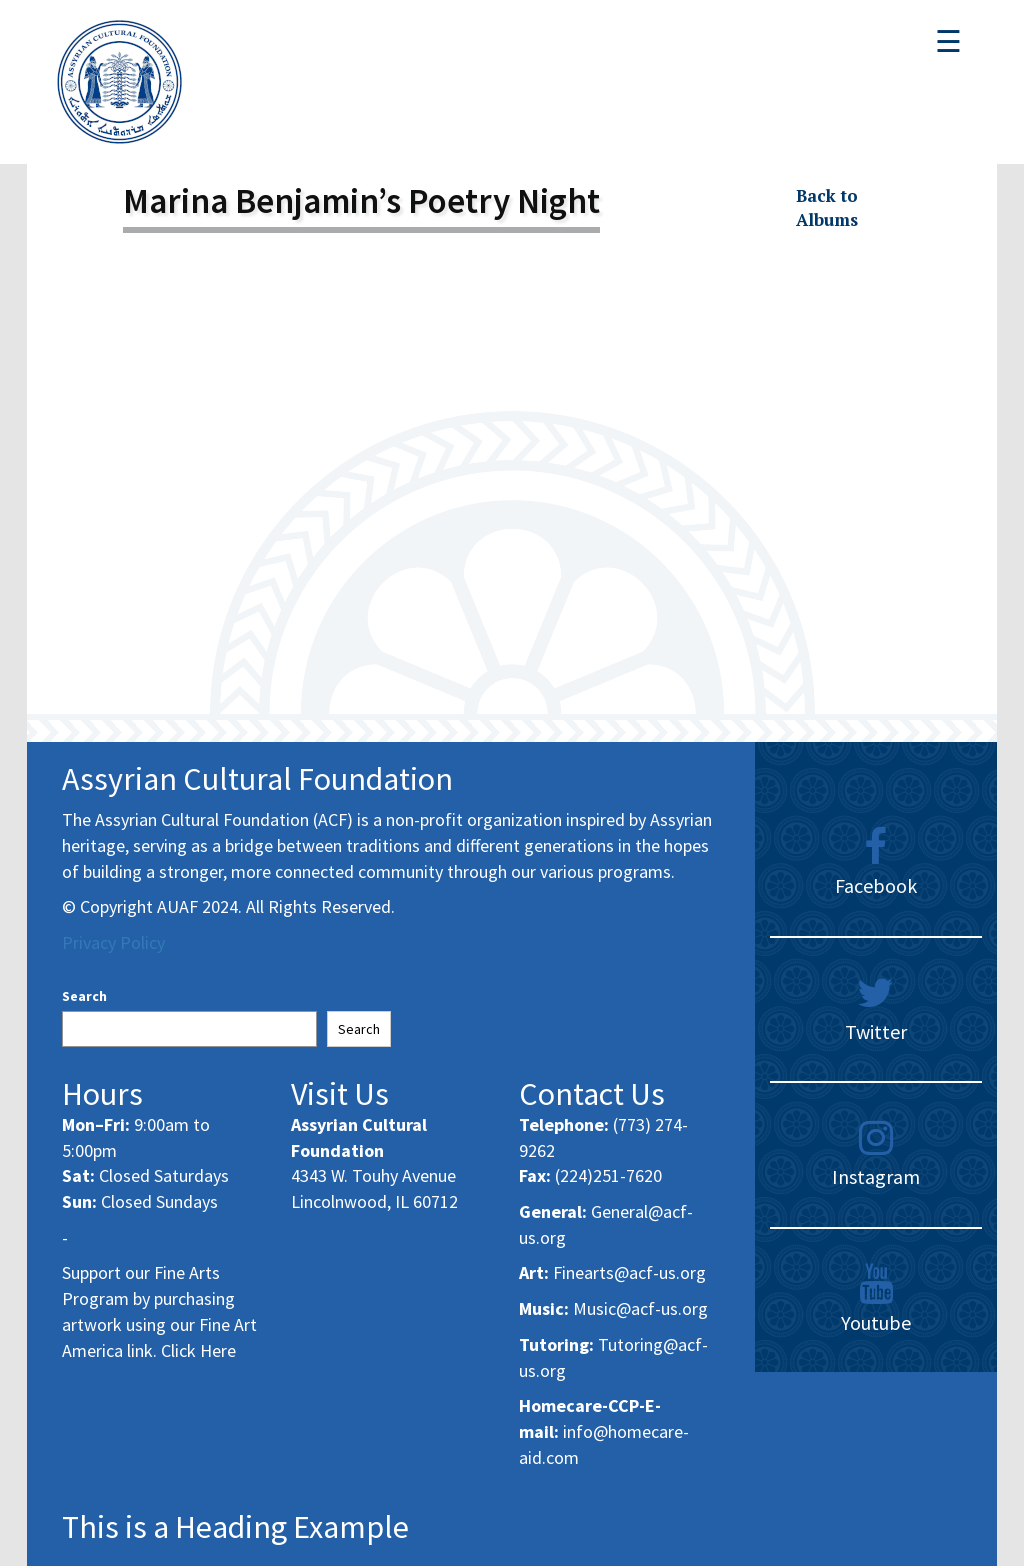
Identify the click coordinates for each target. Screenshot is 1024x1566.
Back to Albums (827, 207)
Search (84, 996)
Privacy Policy (113, 942)
